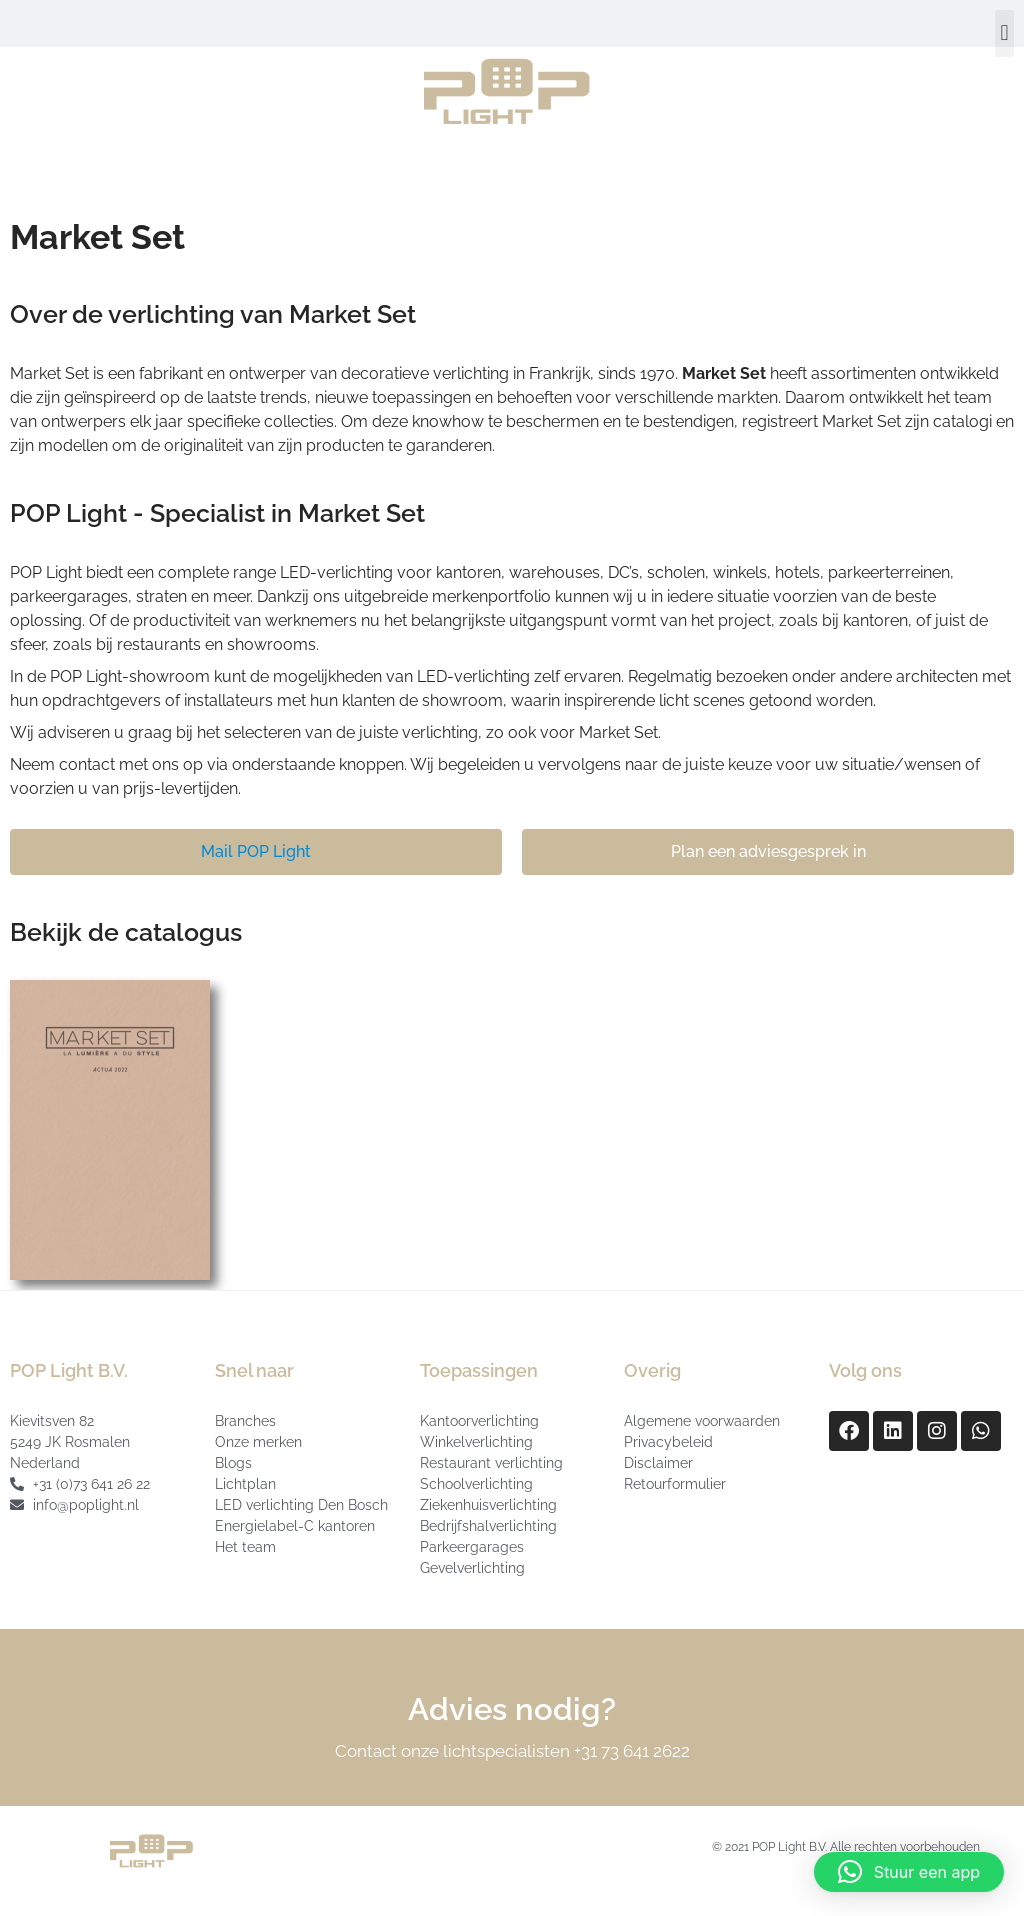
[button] (1004, 33)
